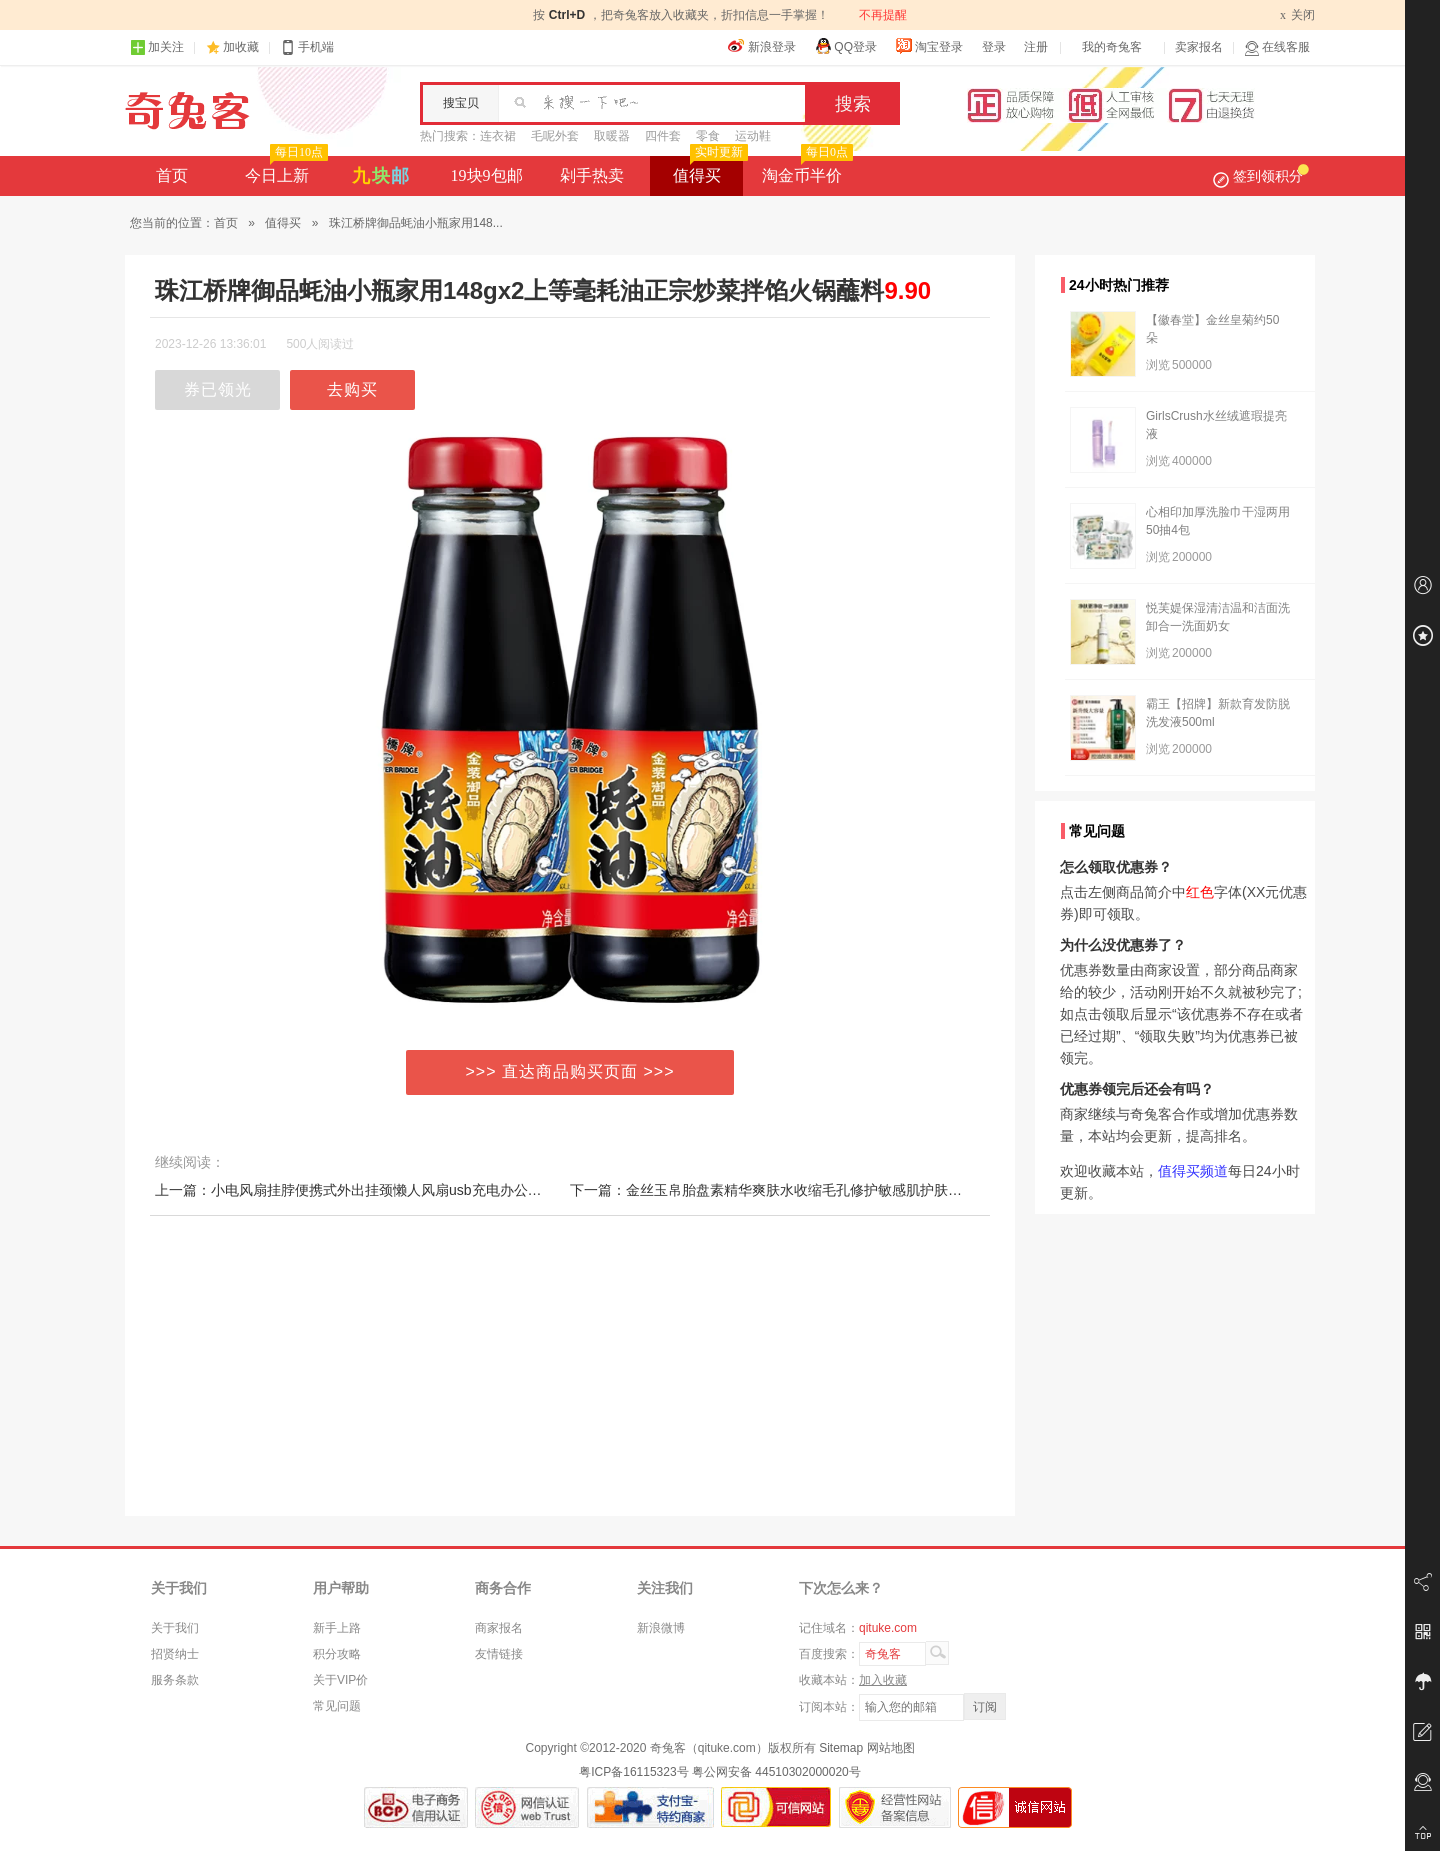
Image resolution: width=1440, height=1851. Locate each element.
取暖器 (612, 136)
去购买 (352, 389)
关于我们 (175, 1628)
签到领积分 (1261, 176)
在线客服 (1277, 47)
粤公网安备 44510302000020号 (776, 1772)
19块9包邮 (487, 175)
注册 (1036, 47)
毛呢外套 (555, 136)
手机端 (307, 47)
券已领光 (218, 389)
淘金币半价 (805, 170)
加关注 (157, 47)
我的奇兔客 (1112, 47)
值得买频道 (1193, 1171)
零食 (708, 136)
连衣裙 (498, 136)
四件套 (663, 136)
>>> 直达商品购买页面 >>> (570, 1071)
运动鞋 (753, 136)
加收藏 (241, 47)
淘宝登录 (929, 46)
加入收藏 (883, 1680)
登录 (994, 47)
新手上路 (337, 1628)
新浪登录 (762, 46)
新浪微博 (661, 1628)
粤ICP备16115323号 (633, 1772)
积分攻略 (337, 1654)
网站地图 (891, 1748)
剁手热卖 (592, 175)
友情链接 (499, 1654)
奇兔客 (187, 111)
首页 (172, 175)
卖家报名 (1199, 47)
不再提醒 (883, 15)
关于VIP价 (340, 1680)
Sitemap (841, 1748)
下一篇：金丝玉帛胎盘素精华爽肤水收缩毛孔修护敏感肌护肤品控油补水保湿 (808, 1190)
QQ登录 (845, 46)
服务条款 (175, 1680)
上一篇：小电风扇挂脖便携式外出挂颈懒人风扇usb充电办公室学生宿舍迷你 (390, 1190)
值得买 (708, 170)
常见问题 (337, 1706)
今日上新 (284, 170)
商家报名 (499, 1628)
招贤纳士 (175, 1654)
